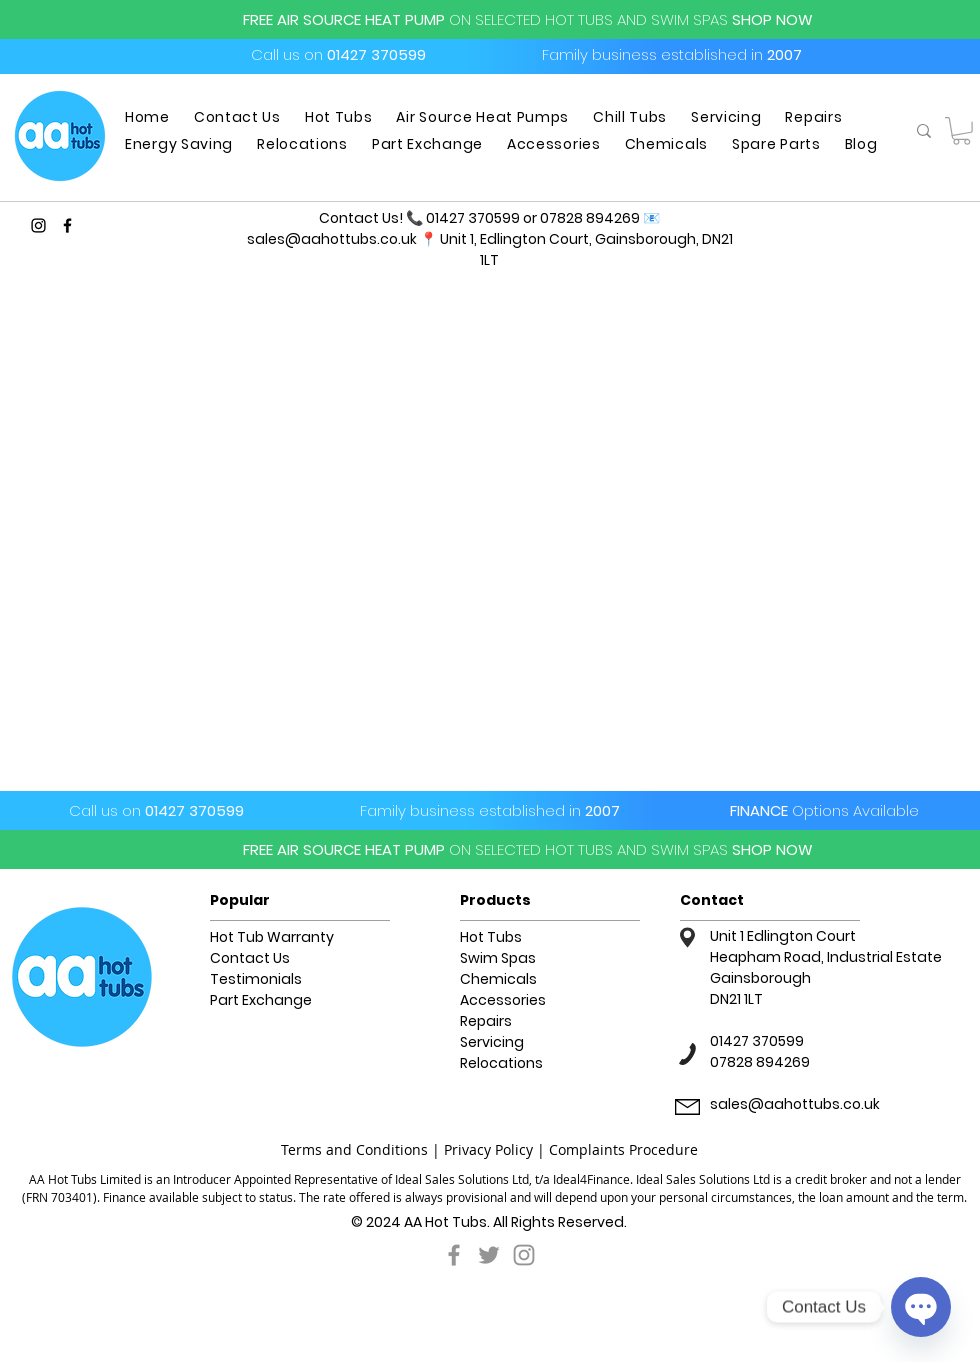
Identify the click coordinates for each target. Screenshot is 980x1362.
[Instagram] (38, 225)
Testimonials (256, 979)
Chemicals (498, 979)
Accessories (503, 1000)
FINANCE (824, 810)
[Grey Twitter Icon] (489, 1255)
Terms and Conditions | (362, 1149)
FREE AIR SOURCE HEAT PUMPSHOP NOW (528, 19)
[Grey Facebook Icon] (454, 1255)
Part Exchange (261, 1000)
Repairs (486, 1021)
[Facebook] (67, 225)
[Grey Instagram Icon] (524, 1255)
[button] (961, 131)
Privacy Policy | (496, 1149)
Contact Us (250, 958)
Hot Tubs (491, 937)
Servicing (492, 1042)
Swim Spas (498, 958)
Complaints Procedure (623, 1149)
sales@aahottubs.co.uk (332, 239)
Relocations (501, 1063)
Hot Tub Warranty (272, 937)
